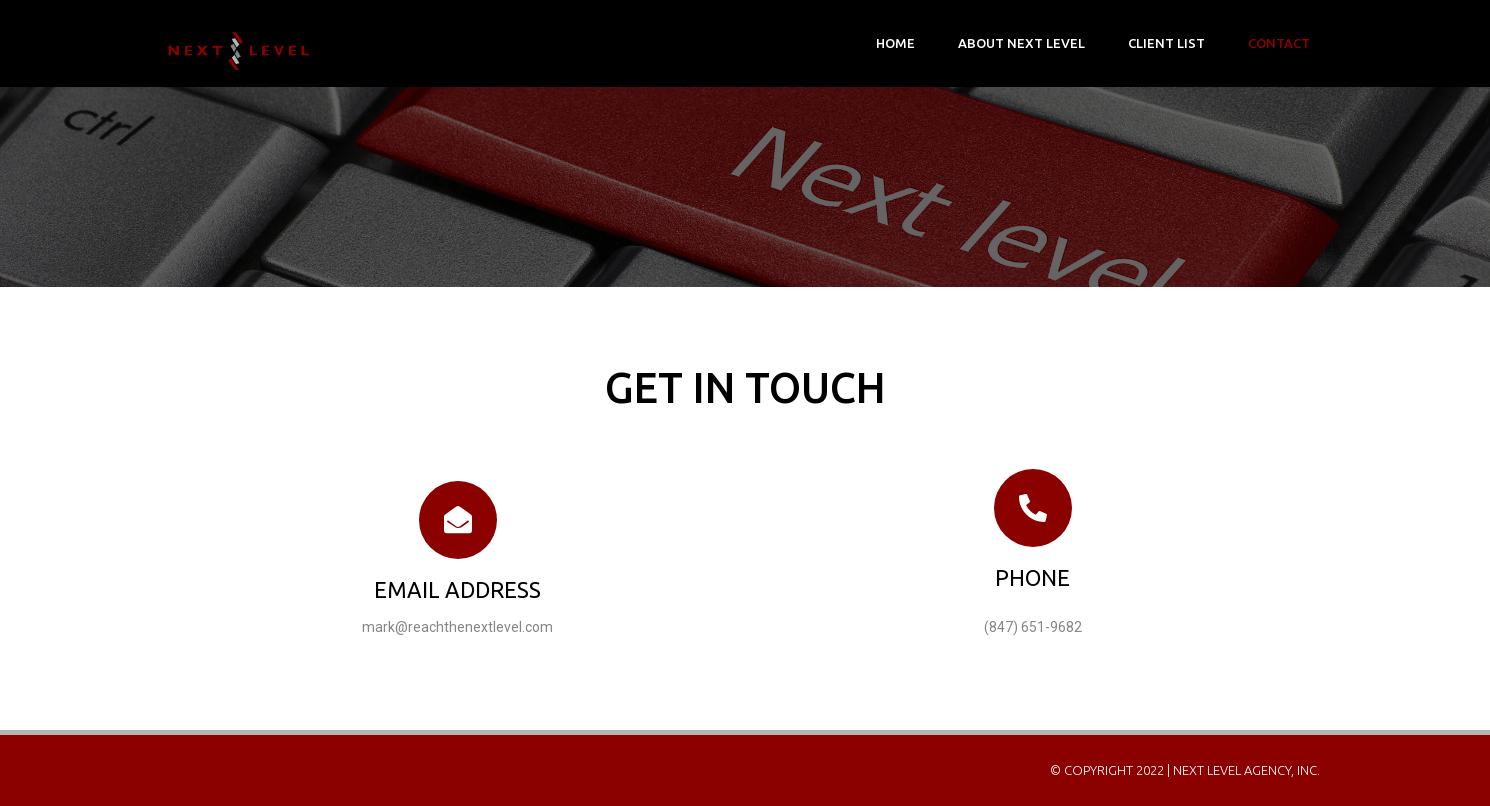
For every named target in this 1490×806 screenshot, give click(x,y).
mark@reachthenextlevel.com (457, 627)
